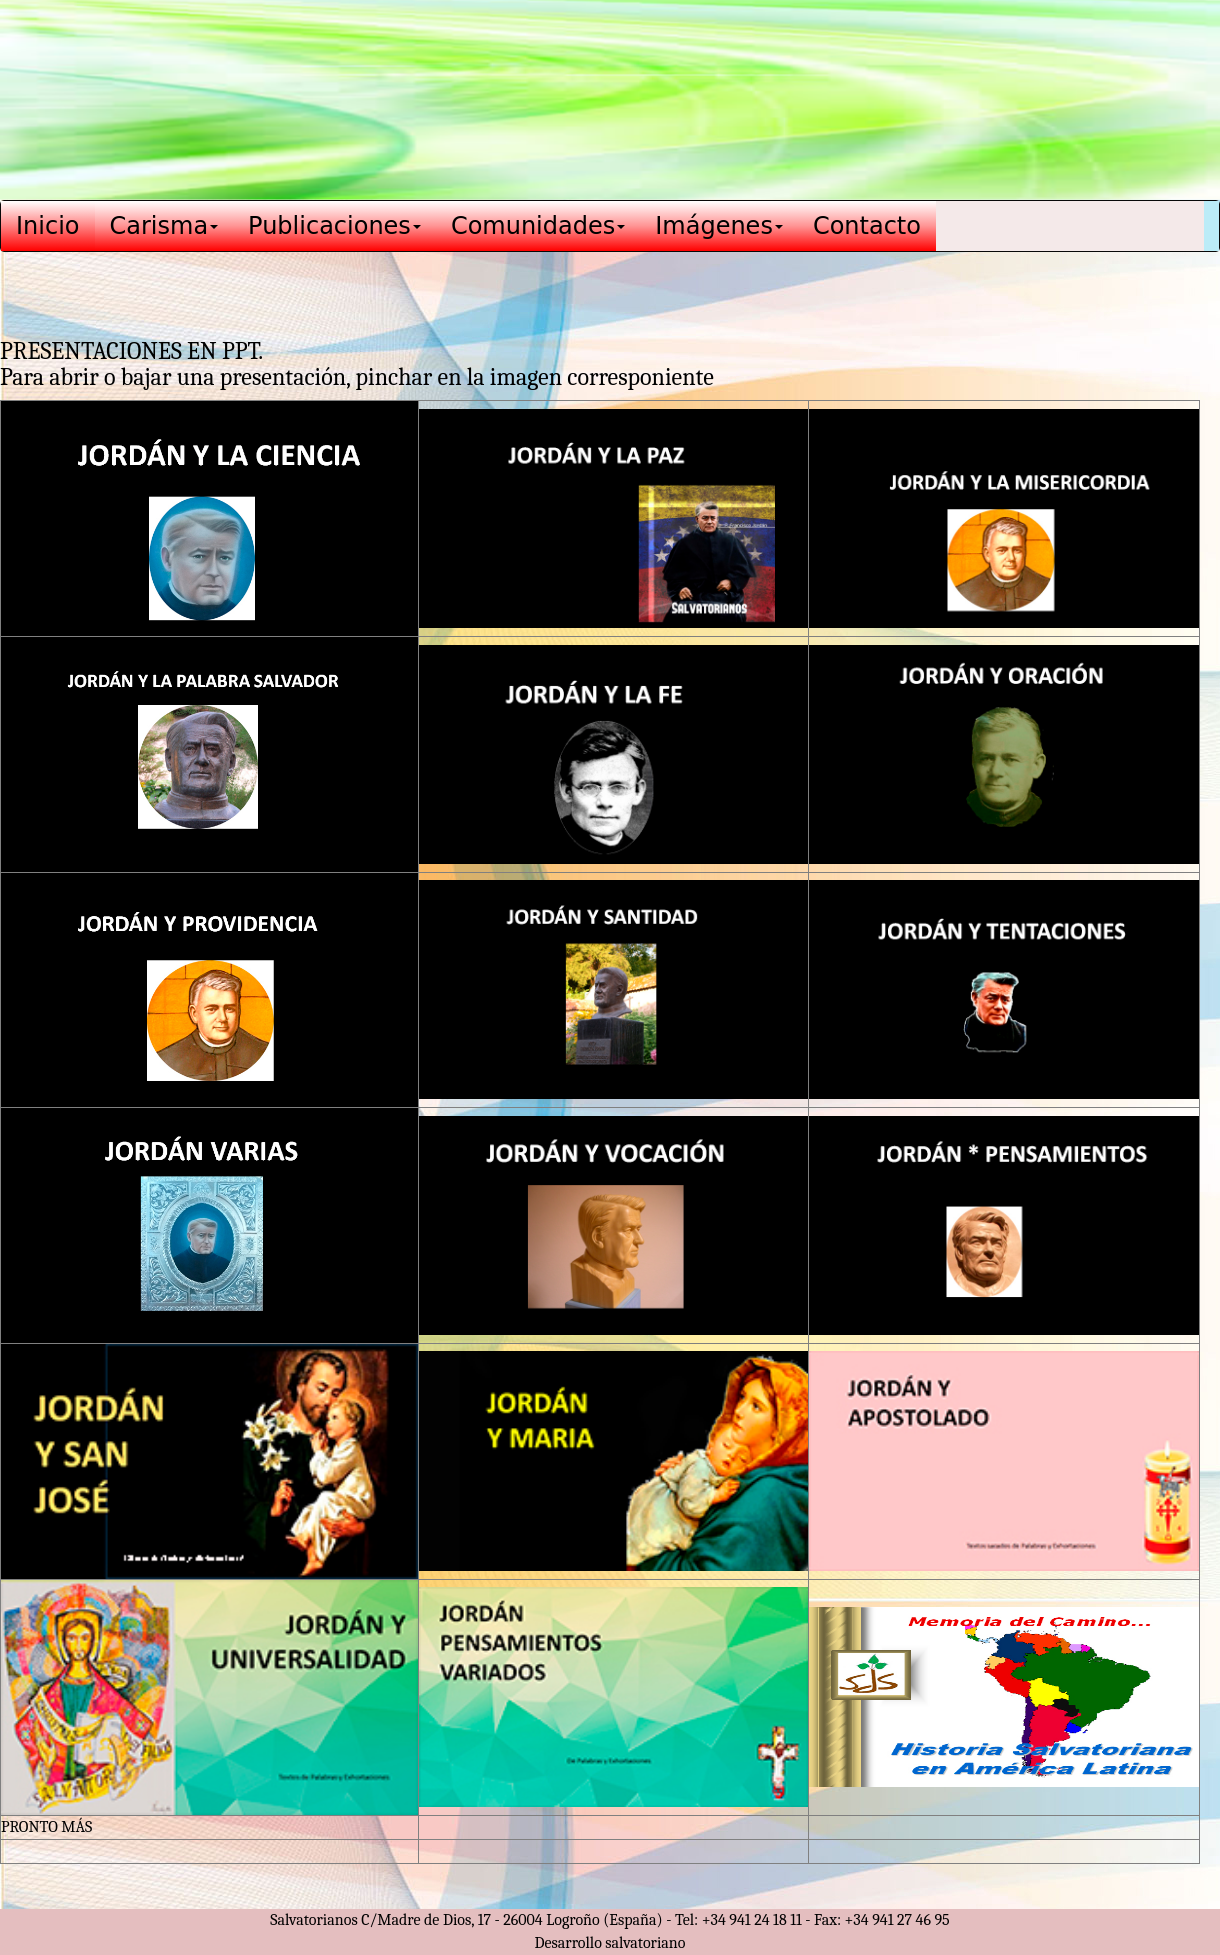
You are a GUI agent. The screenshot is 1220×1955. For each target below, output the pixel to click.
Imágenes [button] (719, 226)
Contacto (867, 226)
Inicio (48, 226)
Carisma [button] (164, 226)
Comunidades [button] (538, 226)
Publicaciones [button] (334, 226)
